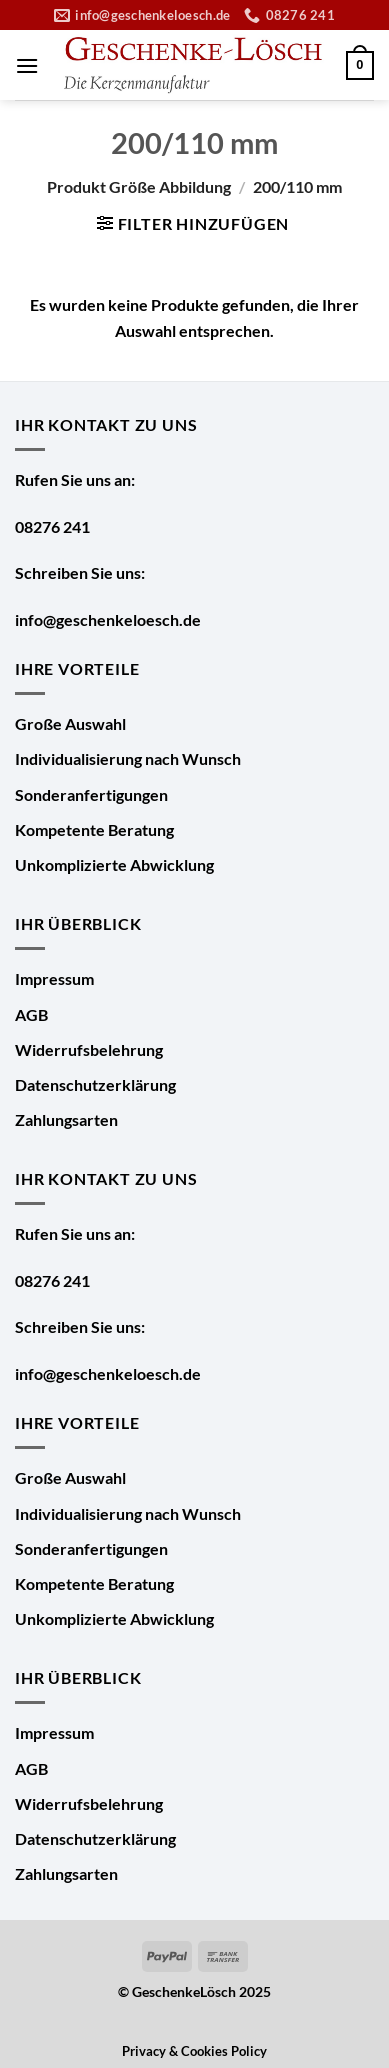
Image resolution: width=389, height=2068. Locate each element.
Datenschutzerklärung (95, 1084)
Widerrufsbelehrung (89, 1049)
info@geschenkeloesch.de (108, 619)
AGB (31, 1014)
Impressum (54, 978)
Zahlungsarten (66, 1119)
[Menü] (27, 65)
